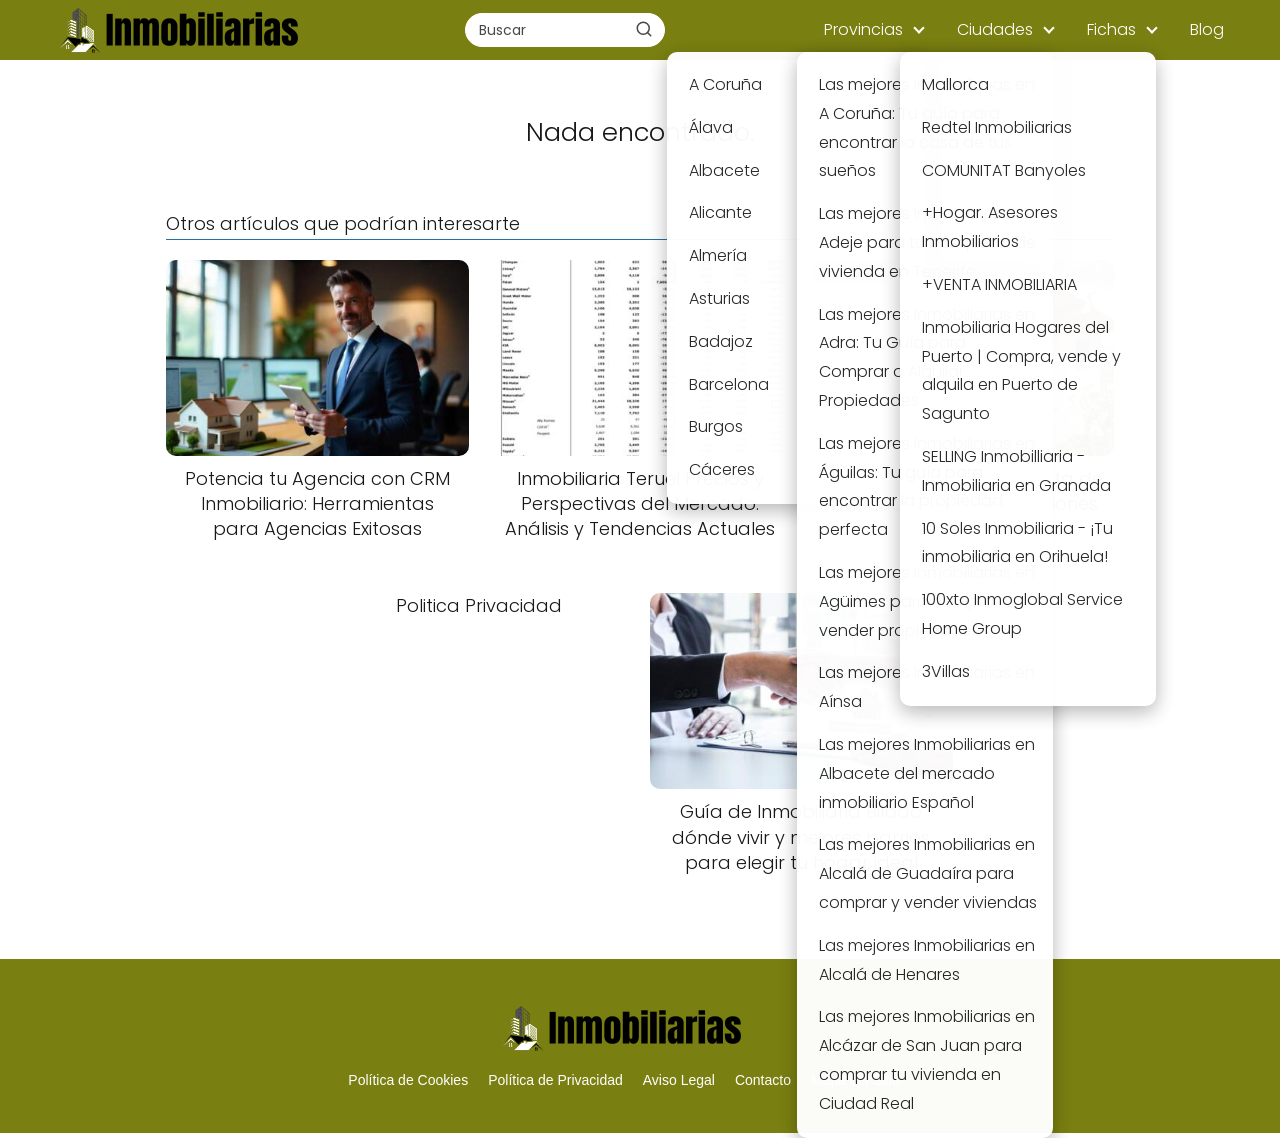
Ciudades (995, 29)
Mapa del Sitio (855, 1080)
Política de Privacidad (555, 1080)
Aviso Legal (679, 1080)
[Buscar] (644, 29)
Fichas (1111, 29)
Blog (1207, 29)
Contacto (763, 1080)
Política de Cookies (408, 1080)
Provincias (863, 29)
